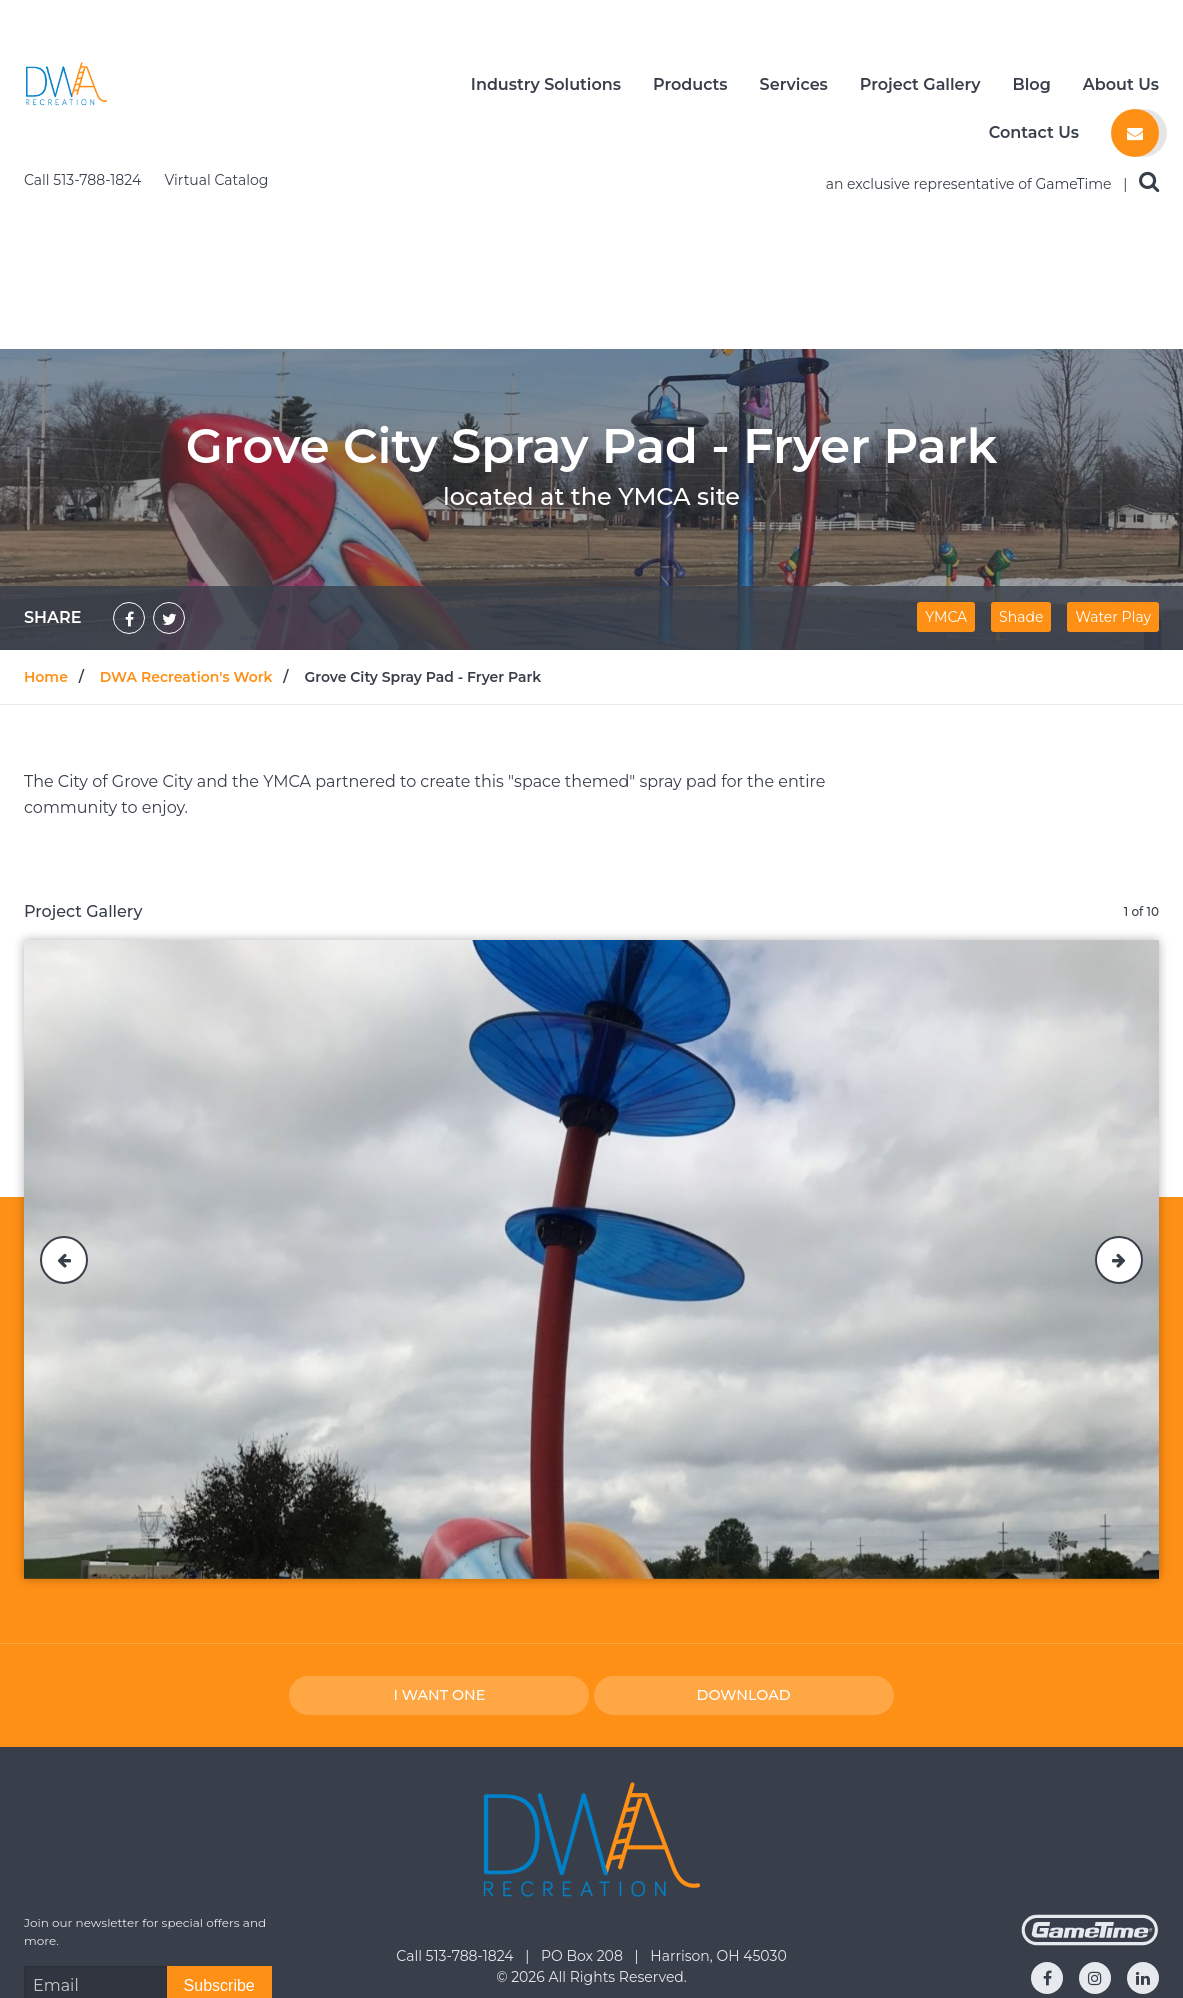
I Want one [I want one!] (439, 1535)
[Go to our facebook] (1047, 1818)
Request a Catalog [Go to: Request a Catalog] (986, 1953)
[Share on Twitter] (169, 458)
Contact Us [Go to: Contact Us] (592, 1953)
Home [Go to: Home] (46, 517)
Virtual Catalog (217, 20)
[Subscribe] (219, 1826)
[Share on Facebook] (129, 458)
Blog (1032, 85)
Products (690, 85)
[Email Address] (95, 1826)
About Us (1121, 85)
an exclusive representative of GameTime (971, 24)
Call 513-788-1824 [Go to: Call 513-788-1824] (456, 1796)
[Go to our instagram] (1095, 1818)
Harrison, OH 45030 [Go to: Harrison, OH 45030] (718, 1796)
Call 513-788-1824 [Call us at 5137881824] (84, 20)
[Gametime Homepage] (1090, 1780)
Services (794, 85)
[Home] (66, 83)
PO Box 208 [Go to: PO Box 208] (584, 1796)
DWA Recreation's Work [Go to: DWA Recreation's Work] (186, 517)
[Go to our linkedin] (1143, 1818)
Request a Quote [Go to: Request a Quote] (196, 1953)
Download (744, 1535)
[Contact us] (1135, 133)
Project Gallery (920, 85)
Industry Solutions (546, 85)
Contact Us (1034, 133)
